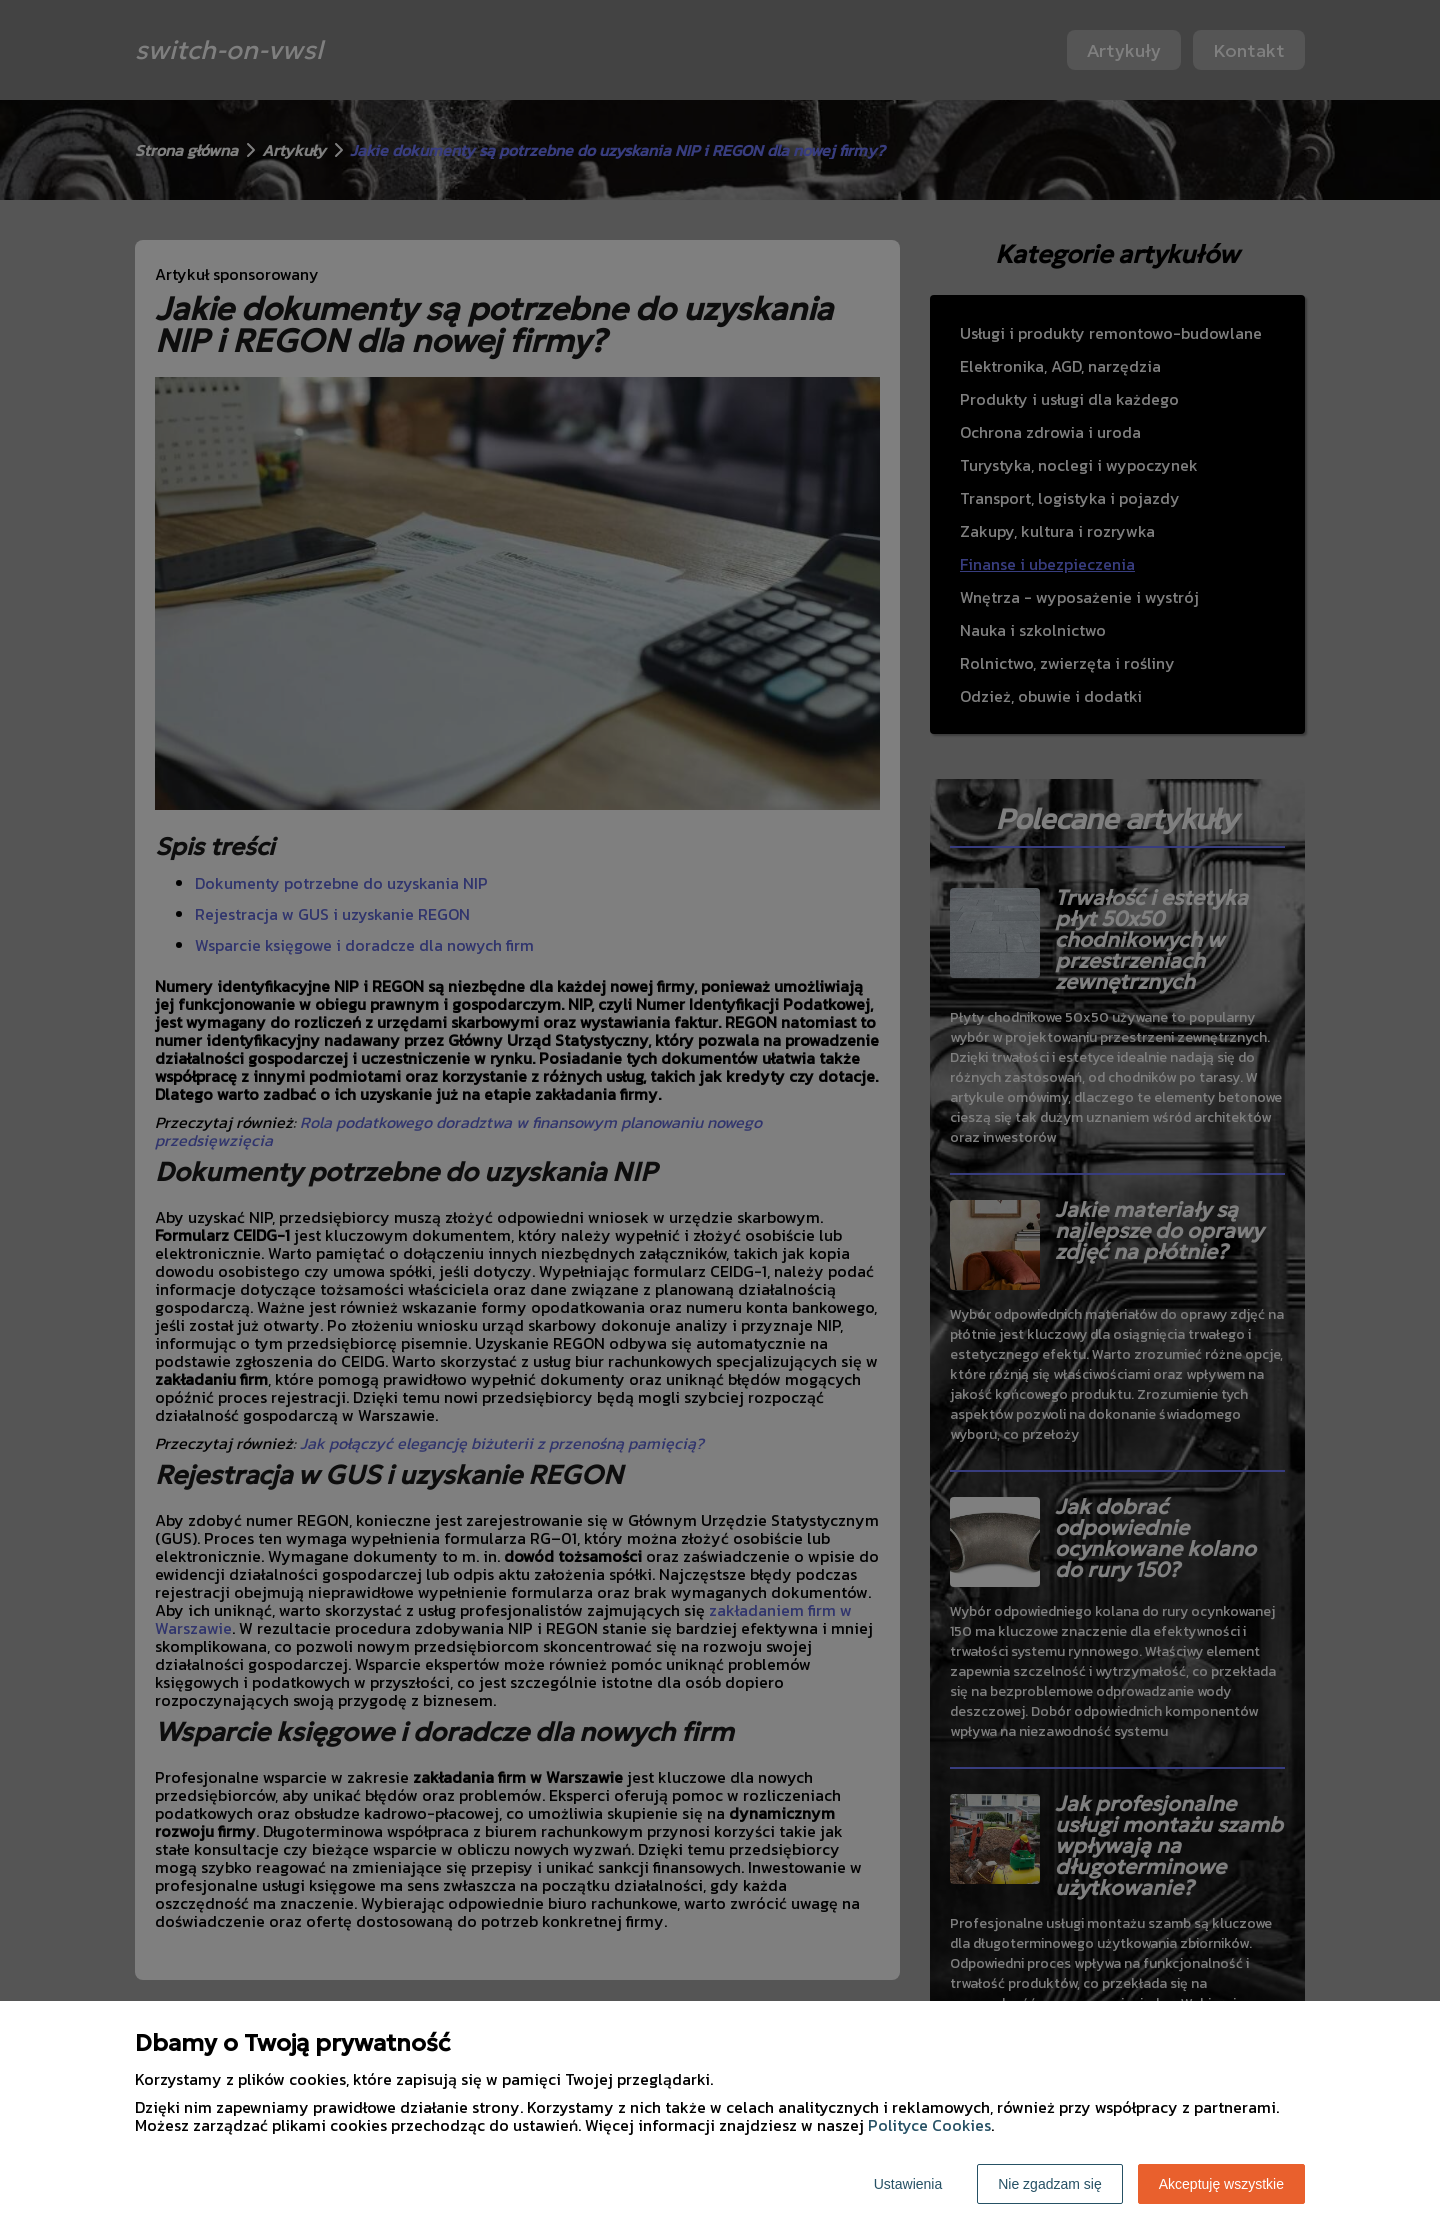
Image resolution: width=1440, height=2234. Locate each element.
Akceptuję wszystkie (1221, 2184)
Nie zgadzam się (1050, 2184)
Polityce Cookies (929, 2125)
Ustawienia (908, 2184)
